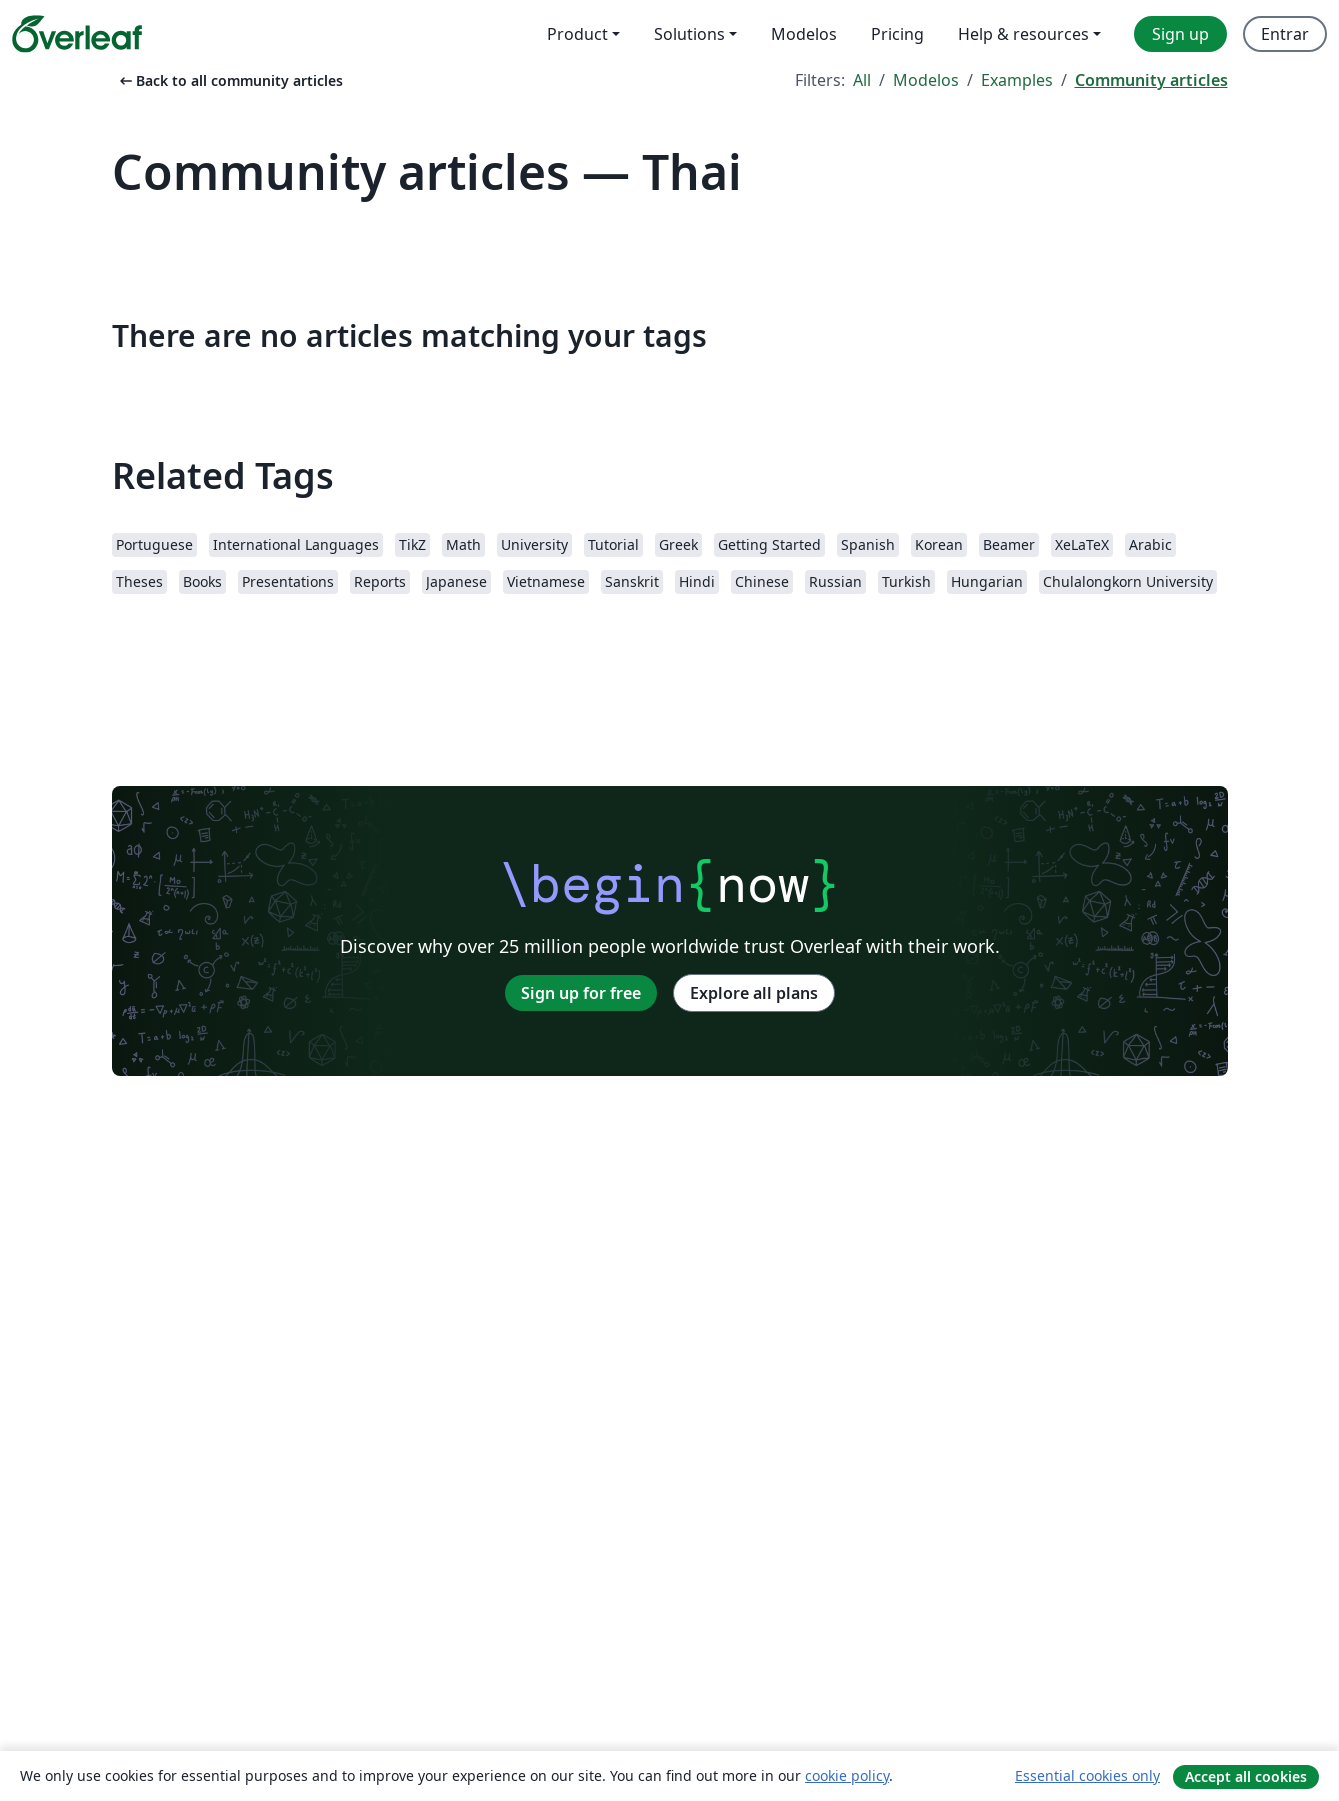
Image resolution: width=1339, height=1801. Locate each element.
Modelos (926, 80)
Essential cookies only (1087, 1775)
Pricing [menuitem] (897, 34)
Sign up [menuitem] (1180, 34)
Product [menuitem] (577, 34)
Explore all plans (754, 993)
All (862, 80)
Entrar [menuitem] (1285, 34)
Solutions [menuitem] (689, 34)
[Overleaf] (77, 34)
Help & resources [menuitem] (1023, 34)
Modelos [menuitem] (804, 34)
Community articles (1151, 80)
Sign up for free (581, 993)
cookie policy (847, 1775)
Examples (1017, 80)
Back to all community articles (229, 80)
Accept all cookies (1246, 1776)
